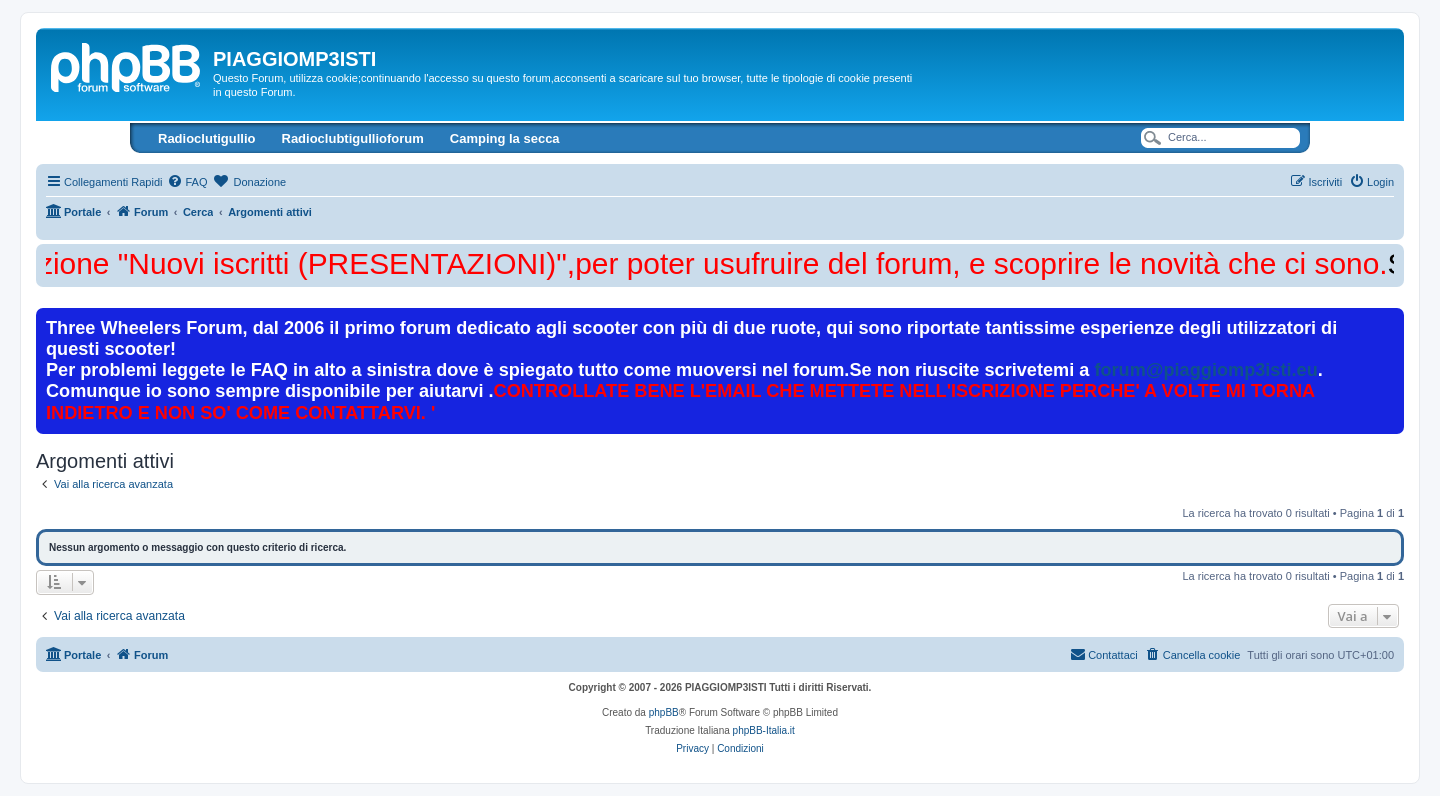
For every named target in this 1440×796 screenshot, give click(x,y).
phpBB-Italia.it (764, 730)
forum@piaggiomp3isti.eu (1205, 370)
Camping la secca (505, 138)
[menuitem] (187, 182)
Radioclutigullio (207, 138)
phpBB (664, 712)
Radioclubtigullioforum (353, 138)
